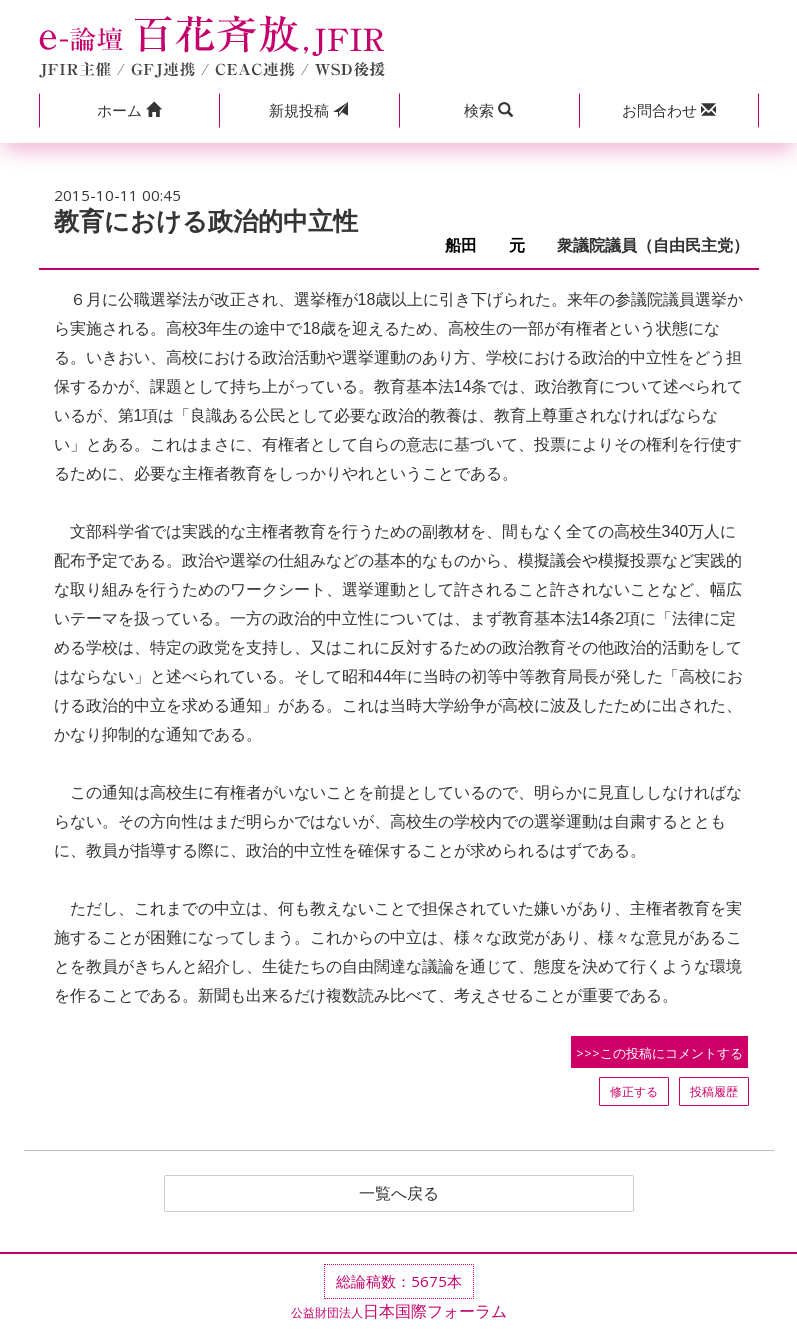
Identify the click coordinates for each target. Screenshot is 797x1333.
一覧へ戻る (399, 1194)
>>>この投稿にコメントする (659, 1053)
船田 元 (493, 245)
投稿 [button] (308, 110)
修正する (634, 1091)
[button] (129, 110)
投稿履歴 (714, 1091)
